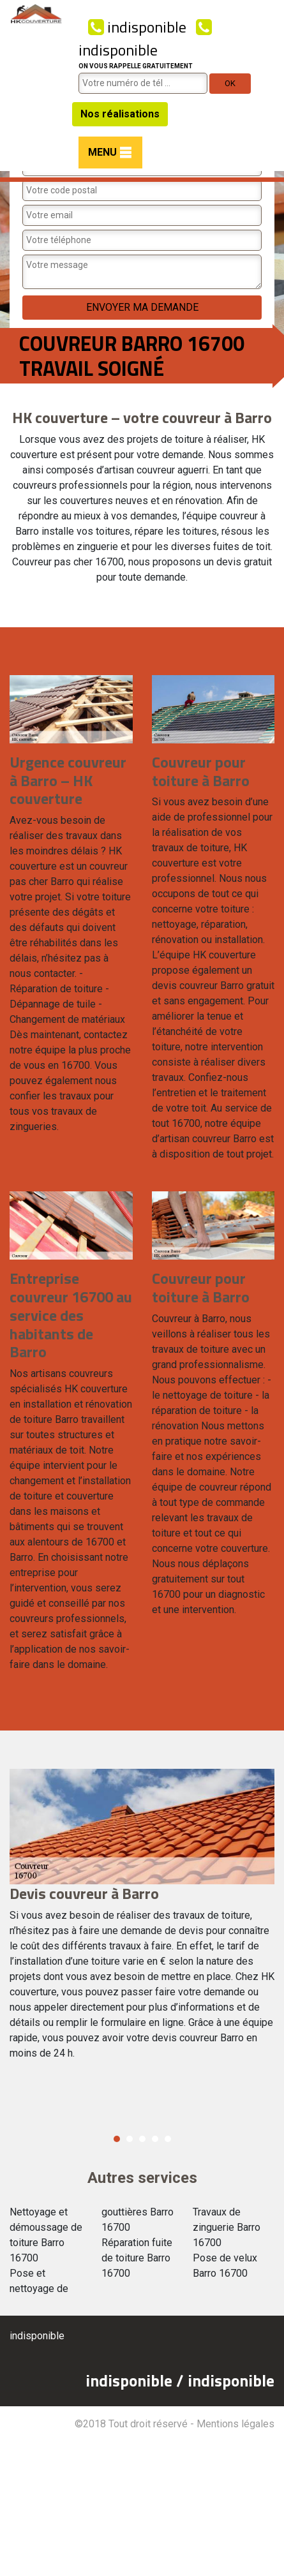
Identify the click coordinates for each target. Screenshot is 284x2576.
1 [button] (117, 2139)
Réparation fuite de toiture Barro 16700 (136, 2258)
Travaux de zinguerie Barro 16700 (226, 2227)
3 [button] (142, 2139)
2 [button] (129, 2139)
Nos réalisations (120, 114)
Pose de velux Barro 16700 (225, 2265)
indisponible (137, 26)
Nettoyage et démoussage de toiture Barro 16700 (46, 2235)
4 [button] (155, 2139)
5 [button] (168, 2139)
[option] (142, 1920)
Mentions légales (235, 2424)
